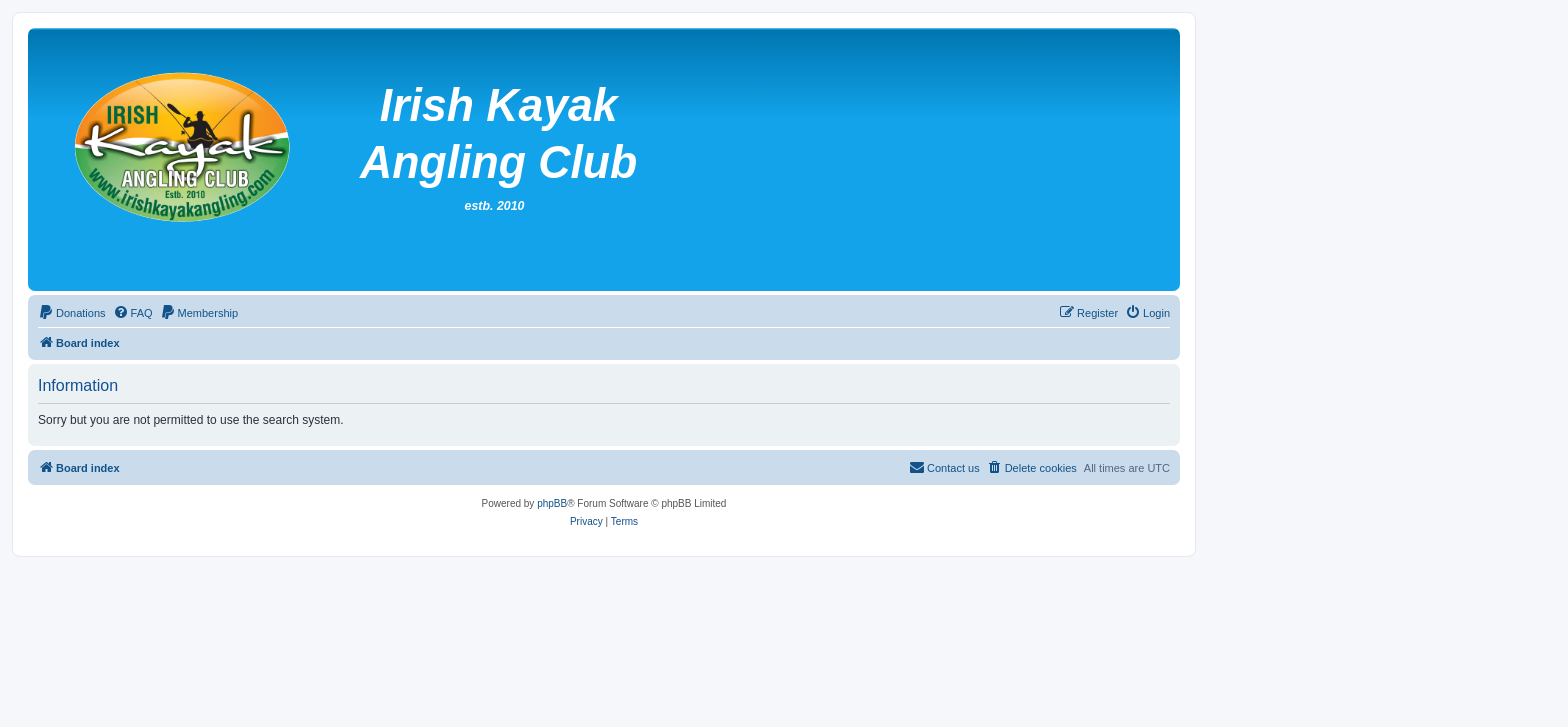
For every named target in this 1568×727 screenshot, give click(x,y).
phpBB (552, 503)
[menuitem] (72, 313)
